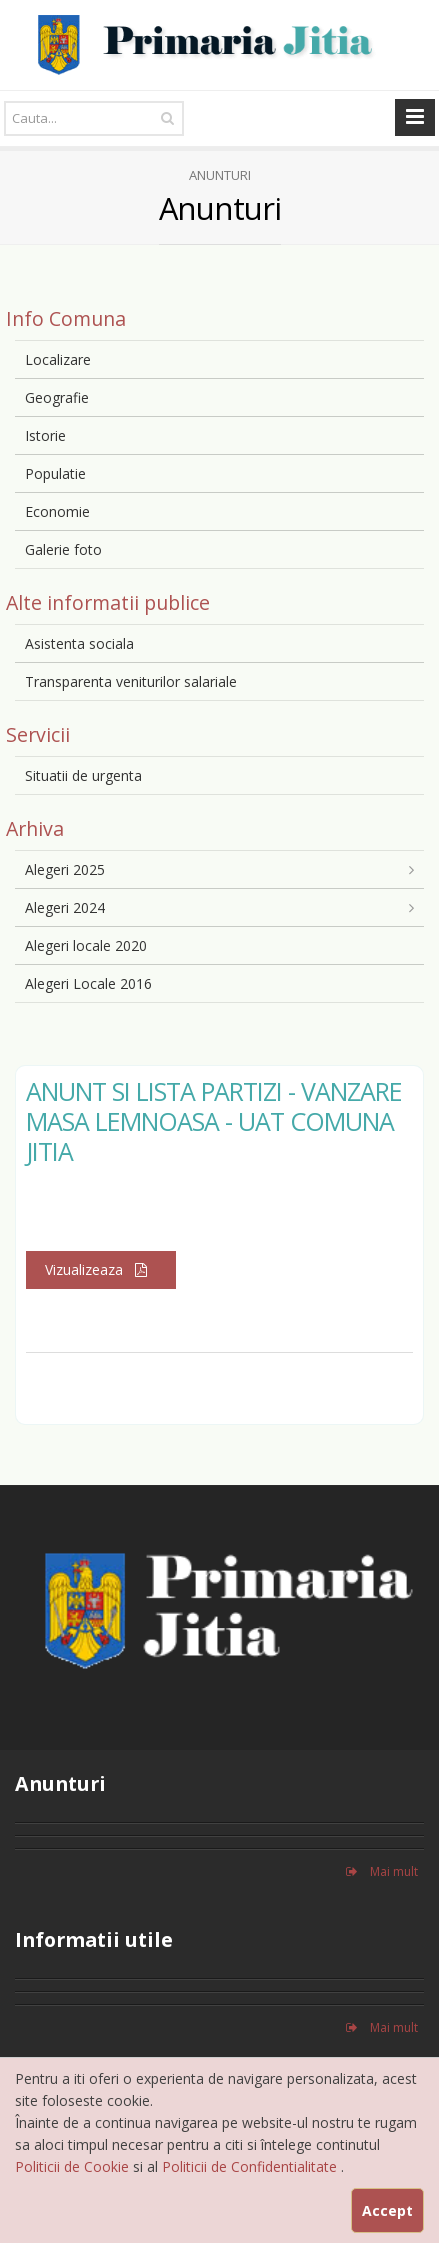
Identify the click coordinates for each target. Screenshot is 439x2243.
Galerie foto (63, 549)
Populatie (55, 473)
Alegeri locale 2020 (86, 945)
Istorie (45, 435)
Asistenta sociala (79, 643)
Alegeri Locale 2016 (88, 983)
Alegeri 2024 (65, 907)
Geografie (57, 397)
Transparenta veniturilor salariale (131, 681)
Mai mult (382, 1871)
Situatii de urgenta (83, 775)
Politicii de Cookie (74, 2166)
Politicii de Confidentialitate (251, 2166)
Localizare (58, 359)
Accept (387, 2210)
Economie (57, 511)
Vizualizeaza (101, 1269)
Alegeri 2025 (65, 869)
